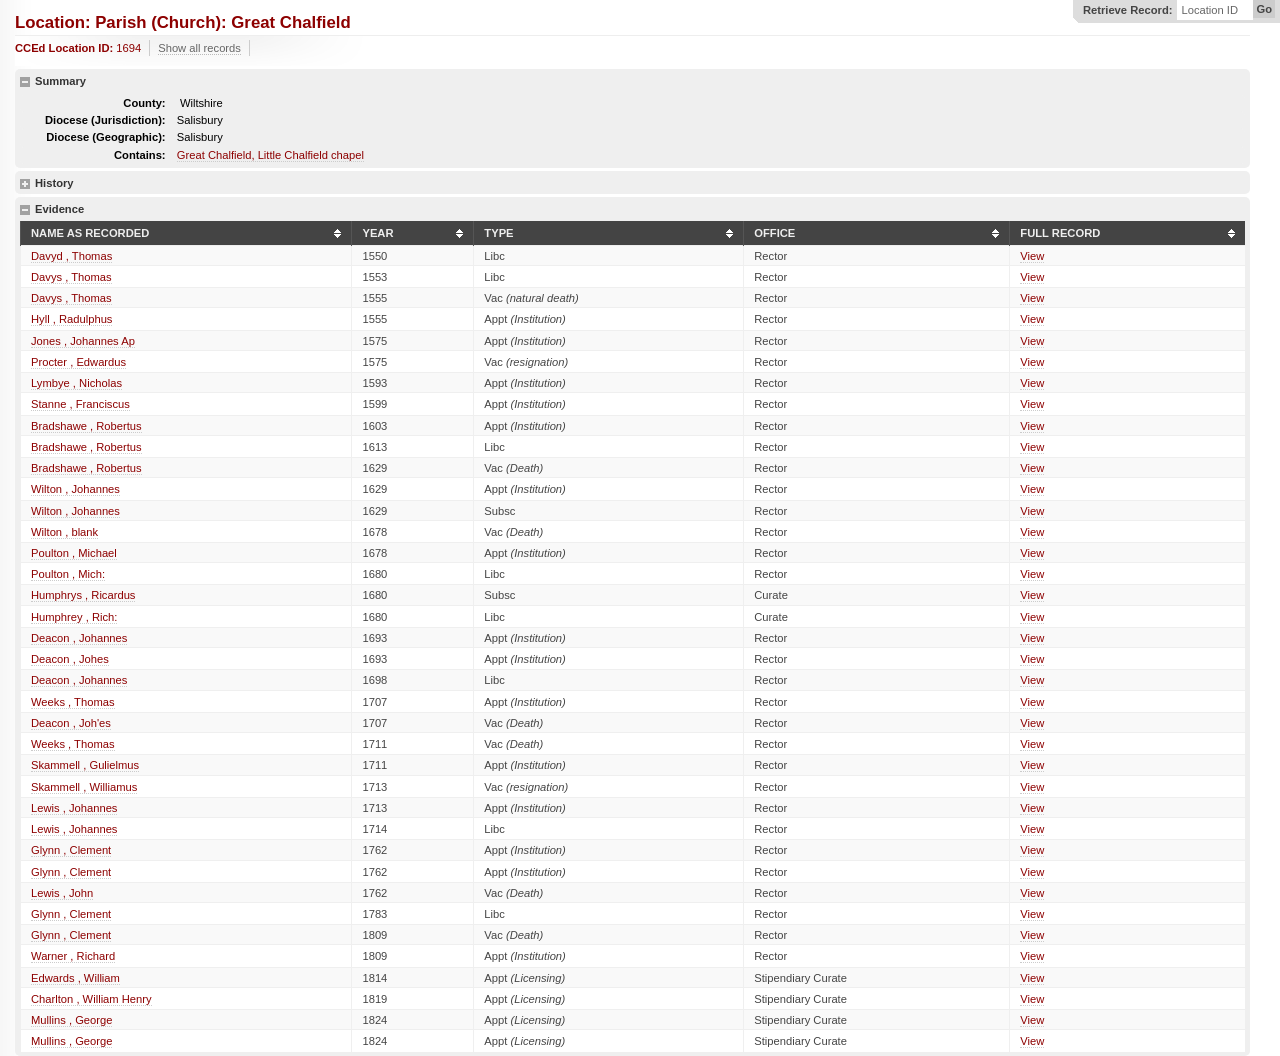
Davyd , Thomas (71, 256)
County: (144, 103)
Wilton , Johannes (75, 489)
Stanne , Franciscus (80, 404)
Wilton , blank (64, 532)
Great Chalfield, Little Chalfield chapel (270, 155)
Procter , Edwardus (78, 362)
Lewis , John (62, 893)
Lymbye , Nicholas (76, 383)
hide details (25, 82)
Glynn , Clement (71, 850)
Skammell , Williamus (84, 787)
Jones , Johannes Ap (83, 341)
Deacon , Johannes (79, 638)
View (1032, 256)
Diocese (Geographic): (105, 137)
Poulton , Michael (74, 553)
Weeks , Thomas (73, 702)
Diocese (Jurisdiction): (105, 120)
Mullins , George (71, 1020)
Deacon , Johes (70, 659)
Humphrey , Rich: (74, 617)
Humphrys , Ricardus (83, 595)
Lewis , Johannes (74, 808)
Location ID (1209, 10)
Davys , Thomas (71, 277)
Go (1264, 9)
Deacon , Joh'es (71, 723)
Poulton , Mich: (68, 574)
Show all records (199, 48)
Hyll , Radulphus (71, 319)
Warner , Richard (73, 956)
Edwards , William (75, 978)
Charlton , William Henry (91, 999)
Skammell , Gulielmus (85, 765)
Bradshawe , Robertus (86, 426)
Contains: (140, 155)
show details (25, 184)
